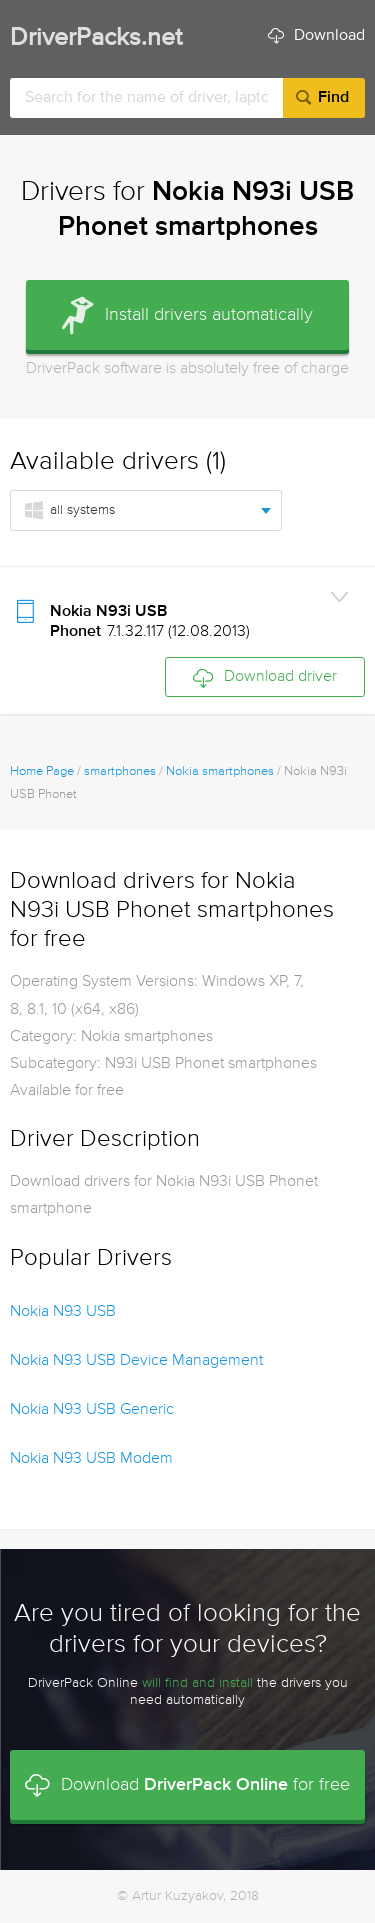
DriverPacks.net (96, 38)
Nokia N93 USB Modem (91, 1459)
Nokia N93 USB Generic (92, 1410)
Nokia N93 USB (63, 1312)
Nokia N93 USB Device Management (136, 1361)
